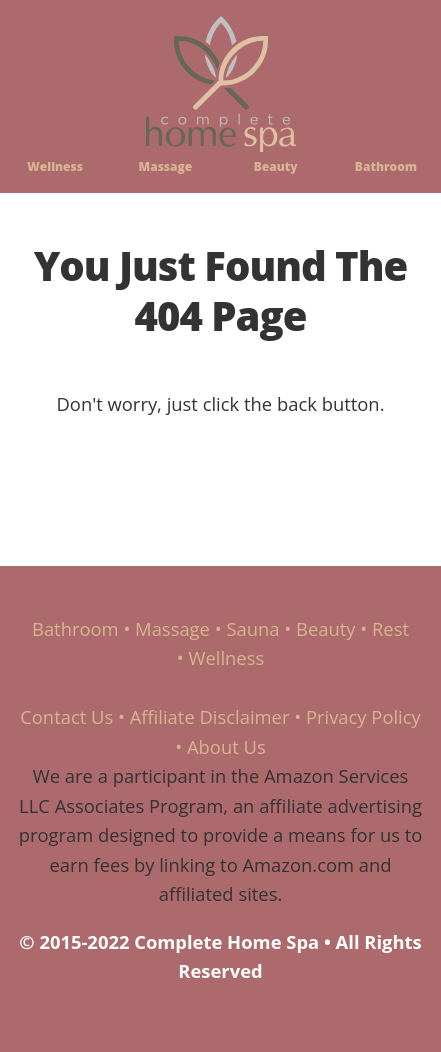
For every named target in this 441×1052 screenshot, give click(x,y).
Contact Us (66, 716)
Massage (166, 166)
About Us (226, 746)
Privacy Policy (363, 716)
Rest (390, 628)
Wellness (55, 166)
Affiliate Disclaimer (210, 716)
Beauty (276, 166)
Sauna (252, 628)
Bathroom (386, 166)
